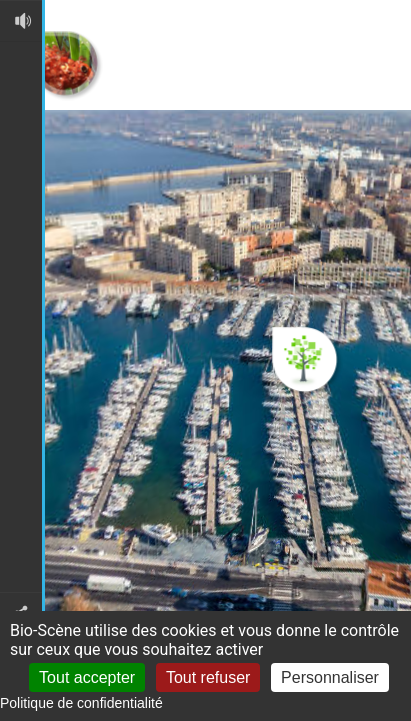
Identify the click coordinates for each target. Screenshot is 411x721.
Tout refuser (208, 677)
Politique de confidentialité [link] (81, 703)
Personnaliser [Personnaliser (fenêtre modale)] (330, 677)
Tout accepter (87, 677)
